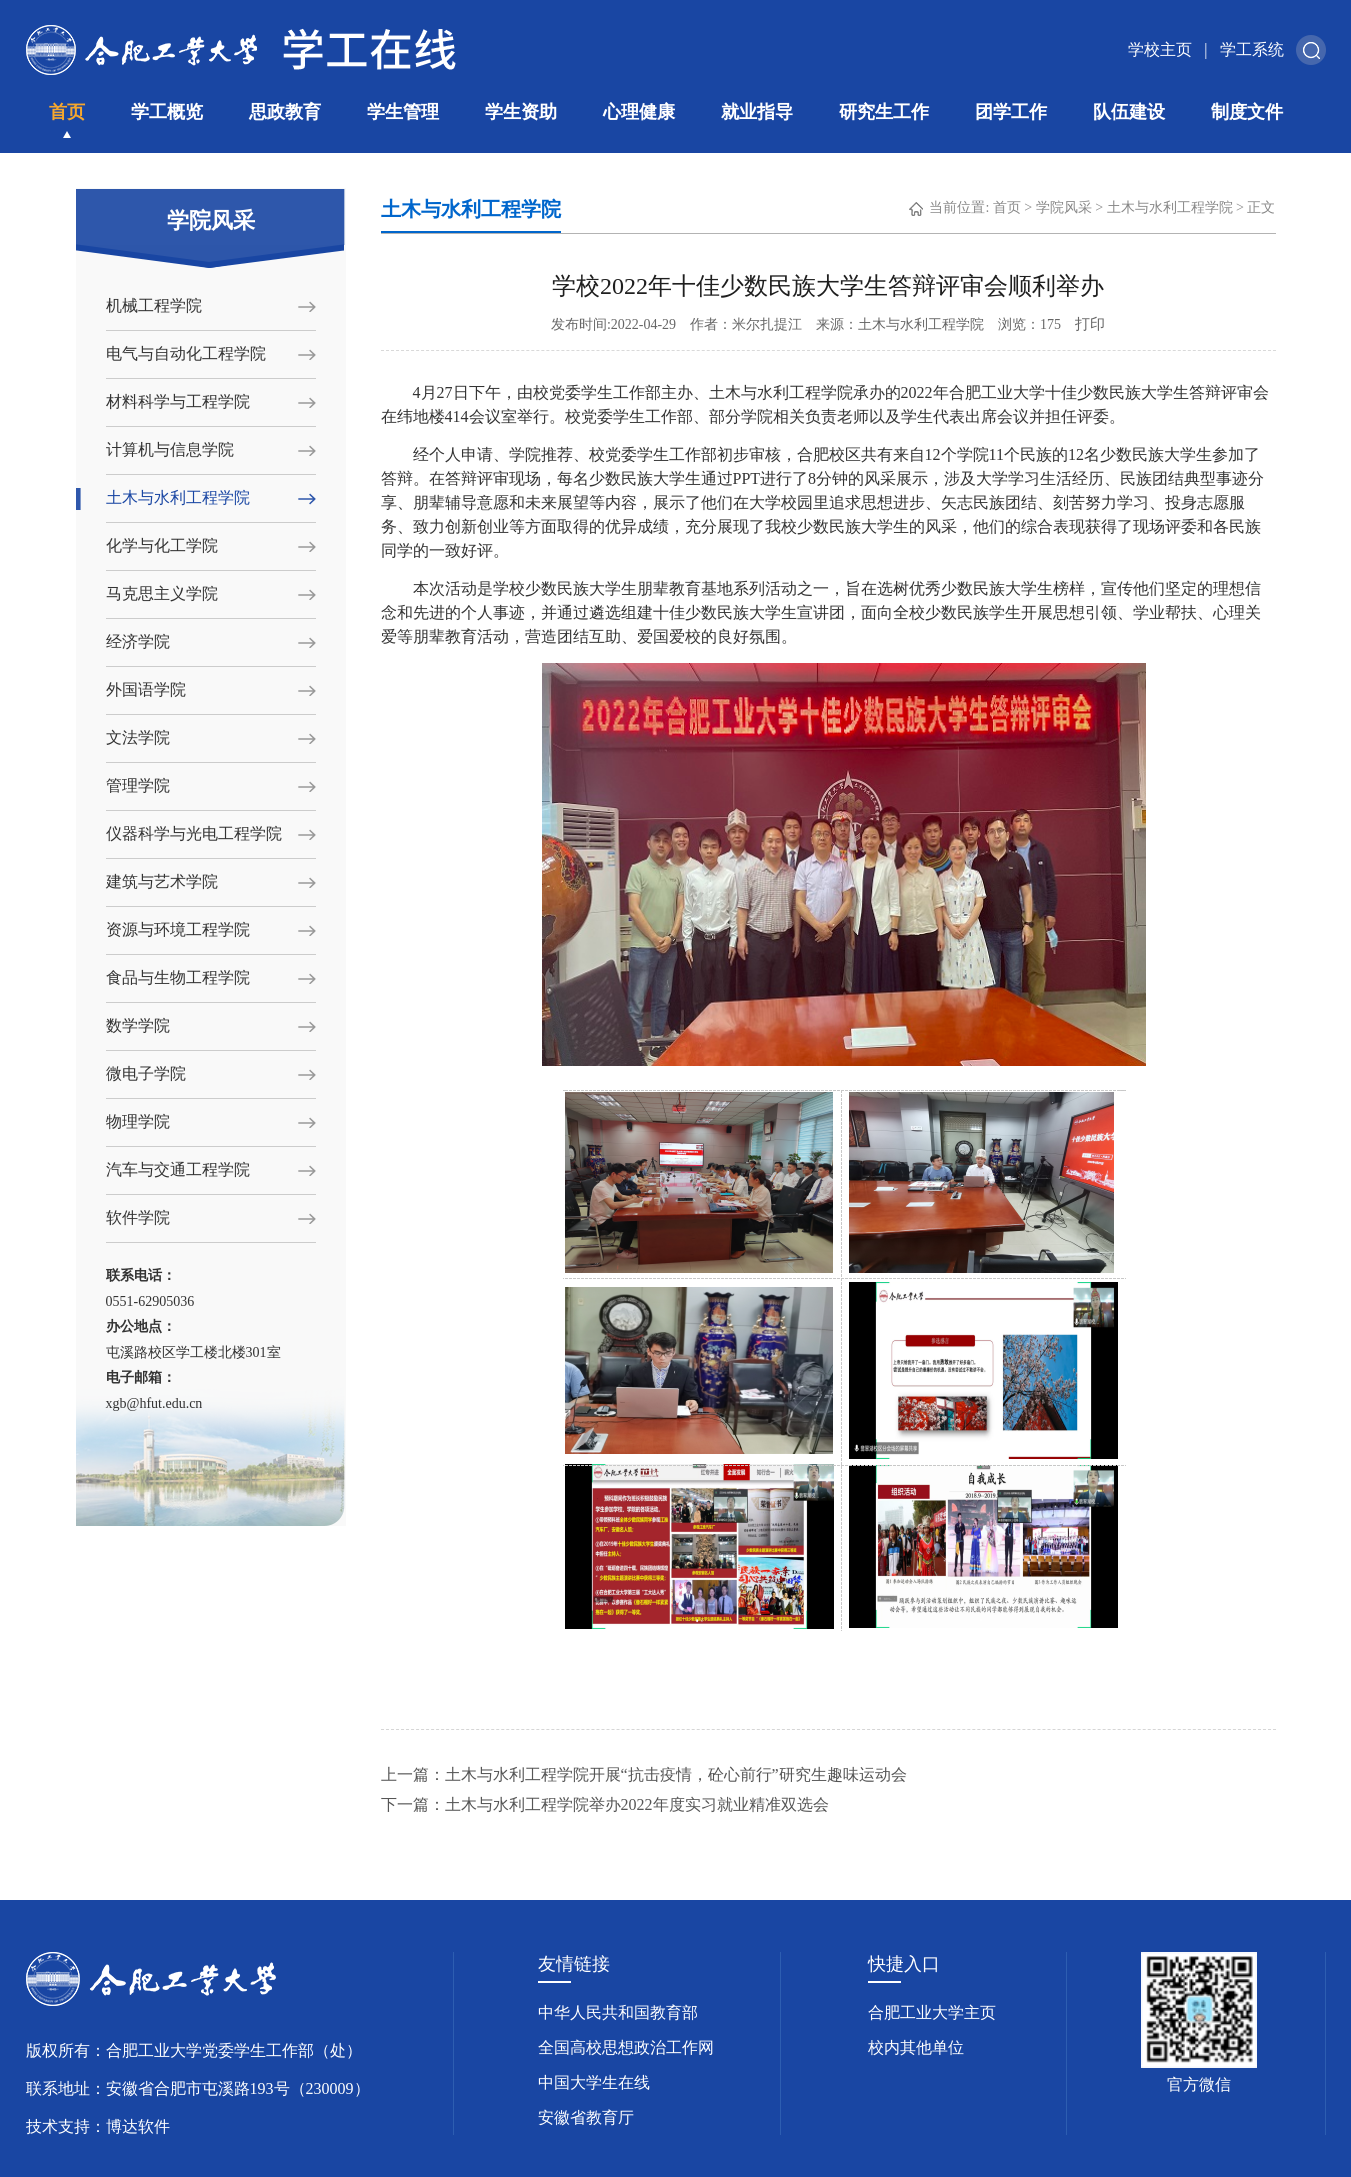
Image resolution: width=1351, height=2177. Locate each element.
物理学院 (138, 1121)
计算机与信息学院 (170, 449)
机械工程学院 (154, 305)
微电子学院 (146, 1073)
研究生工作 (884, 112)
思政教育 (285, 112)
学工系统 (1252, 49)
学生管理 (403, 112)
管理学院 (138, 785)
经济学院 (138, 641)
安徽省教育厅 (586, 2117)
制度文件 (1247, 112)
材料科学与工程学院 (178, 401)
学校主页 (1160, 49)
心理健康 (639, 112)
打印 (1090, 324)
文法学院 (138, 737)
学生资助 (521, 112)
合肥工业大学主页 (932, 2012)
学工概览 (167, 112)
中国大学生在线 (594, 2082)
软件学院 (138, 1217)
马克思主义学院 (162, 593)
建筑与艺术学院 (162, 881)
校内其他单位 (916, 2047)
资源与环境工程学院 (178, 929)
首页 (67, 112)
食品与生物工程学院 (178, 977)
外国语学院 (146, 689)
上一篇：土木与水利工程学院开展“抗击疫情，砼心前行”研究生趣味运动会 (644, 1774)
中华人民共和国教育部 (618, 2012)
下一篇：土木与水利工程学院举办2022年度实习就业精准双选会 (605, 1804)
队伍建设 (1129, 112)
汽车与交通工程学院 (178, 1169)
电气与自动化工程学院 (186, 353)
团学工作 (1011, 112)
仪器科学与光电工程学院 (194, 833)
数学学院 (138, 1025)
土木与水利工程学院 (178, 497)
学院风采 (1064, 207)
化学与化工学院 (162, 545)
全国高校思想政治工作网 (626, 2047)
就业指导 (757, 112)
